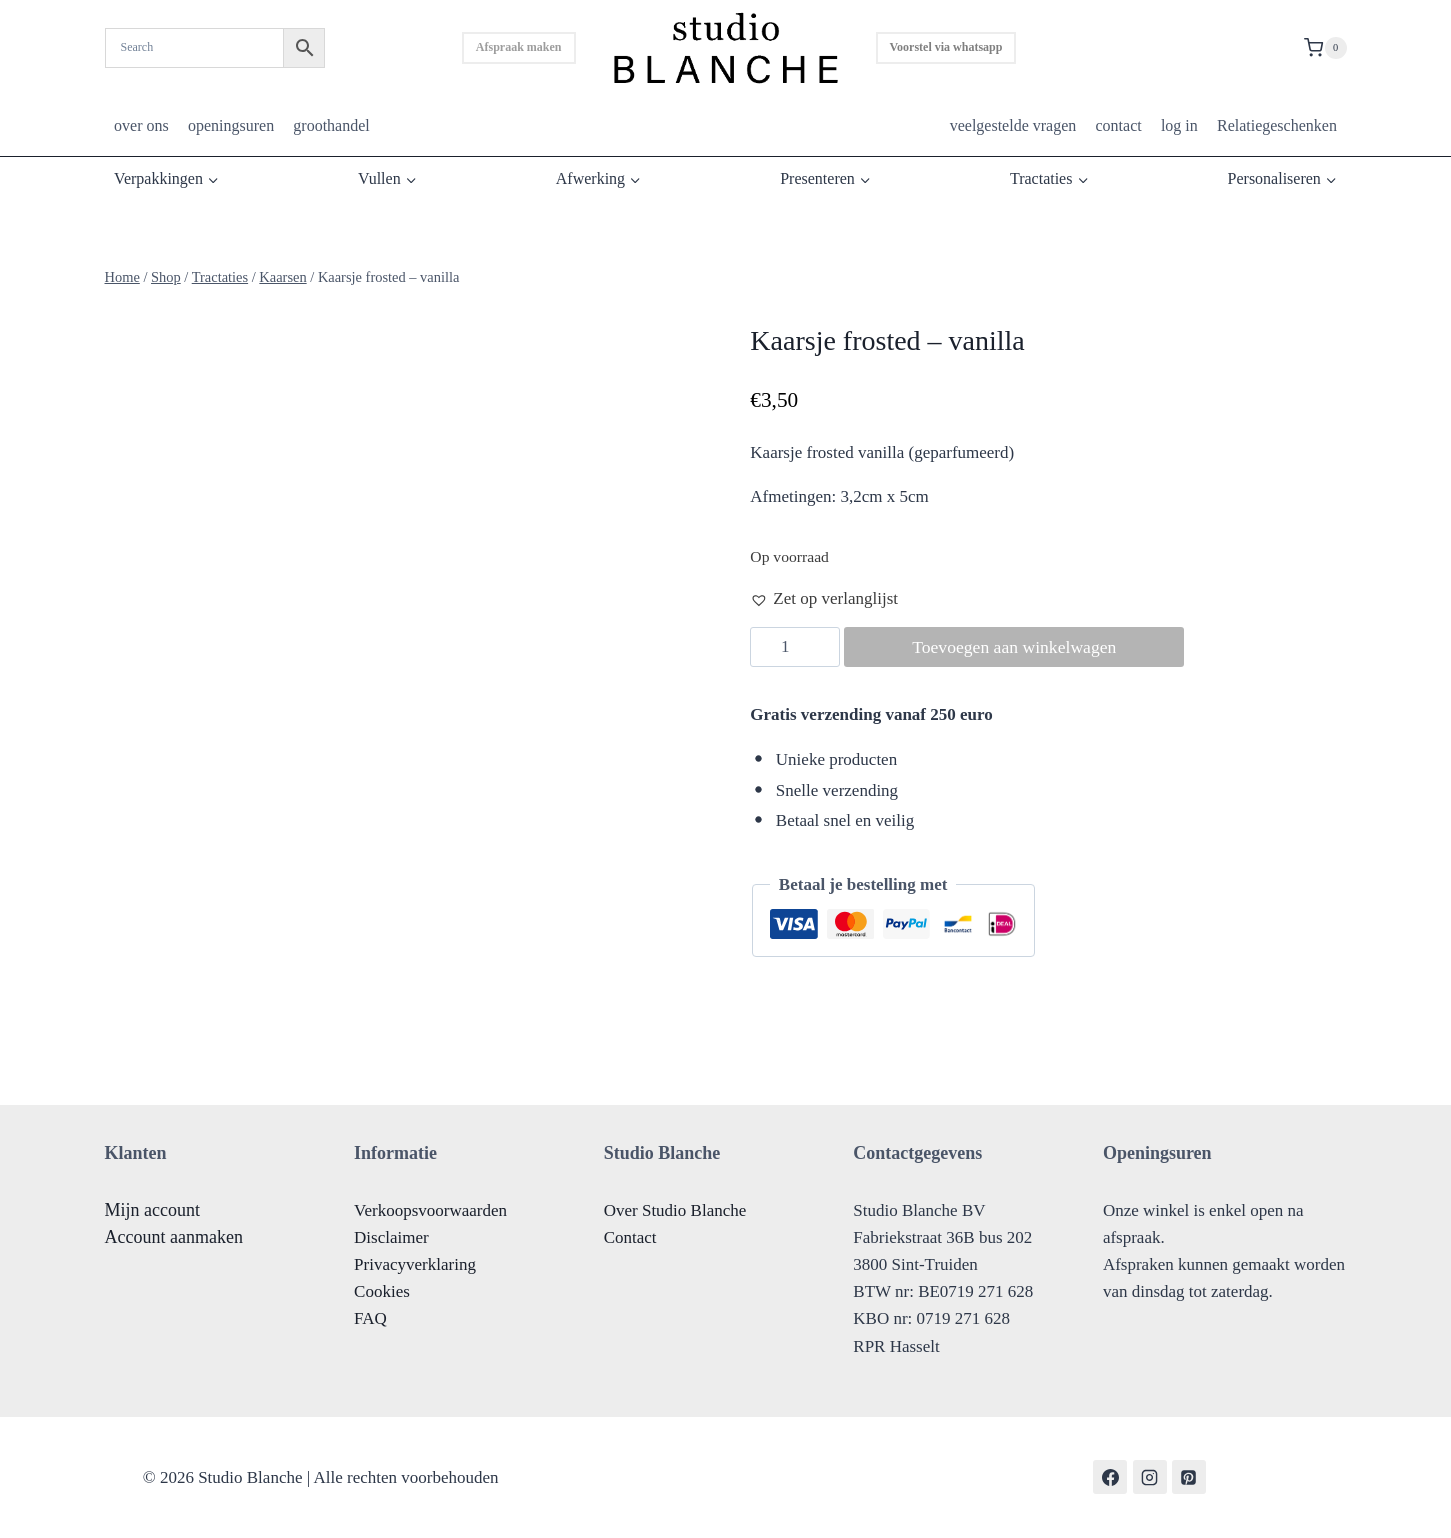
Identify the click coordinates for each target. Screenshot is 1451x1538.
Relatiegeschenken (1277, 125)
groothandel (331, 125)
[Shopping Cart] (1325, 48)
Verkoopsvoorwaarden (430, 1210)
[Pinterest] (1189, 1477)
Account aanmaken (174, 1237)
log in (1179, 125)
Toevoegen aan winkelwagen (1019, 647)
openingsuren (231, 125)
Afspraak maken (519, 47)
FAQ (370, 1318)
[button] (824, 598)
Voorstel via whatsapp (946, 47)
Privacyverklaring (415, 1264)
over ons (141, 125)
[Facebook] (1110, 1477)
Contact (630, 1237)
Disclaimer (391, 1237)
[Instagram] (1150, 1477)
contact (1118, 125)
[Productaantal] (795, 647)
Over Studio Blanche (675, 1210)
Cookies (382, 1291)
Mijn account (152, 1210)
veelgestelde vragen (1013, 125)
